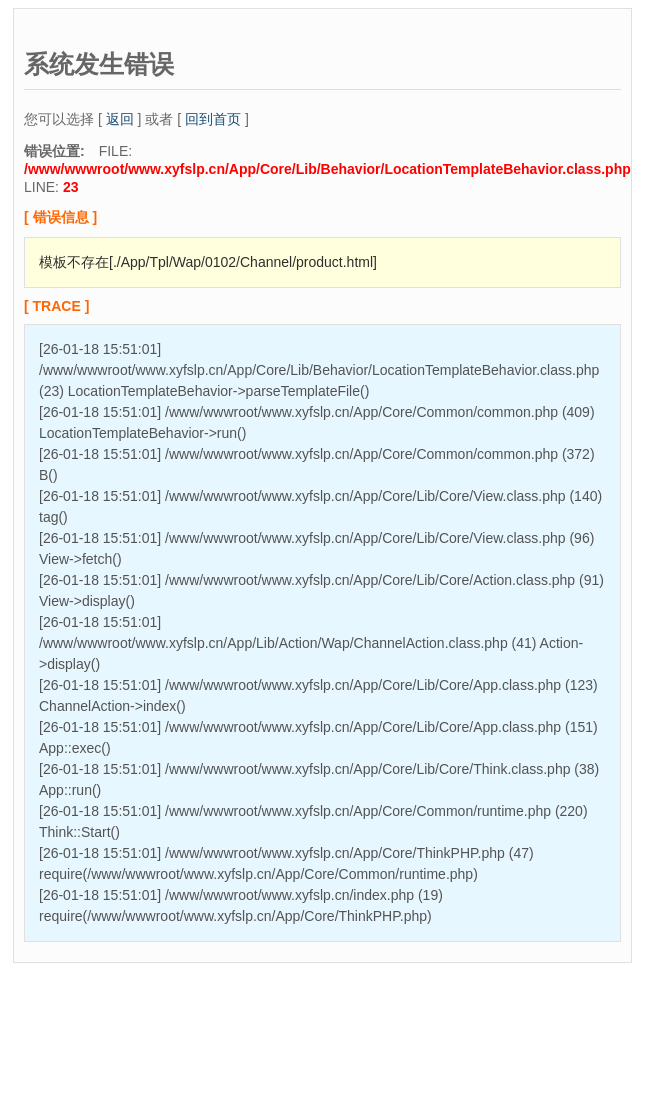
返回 (120, 119)
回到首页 (213, 119)
